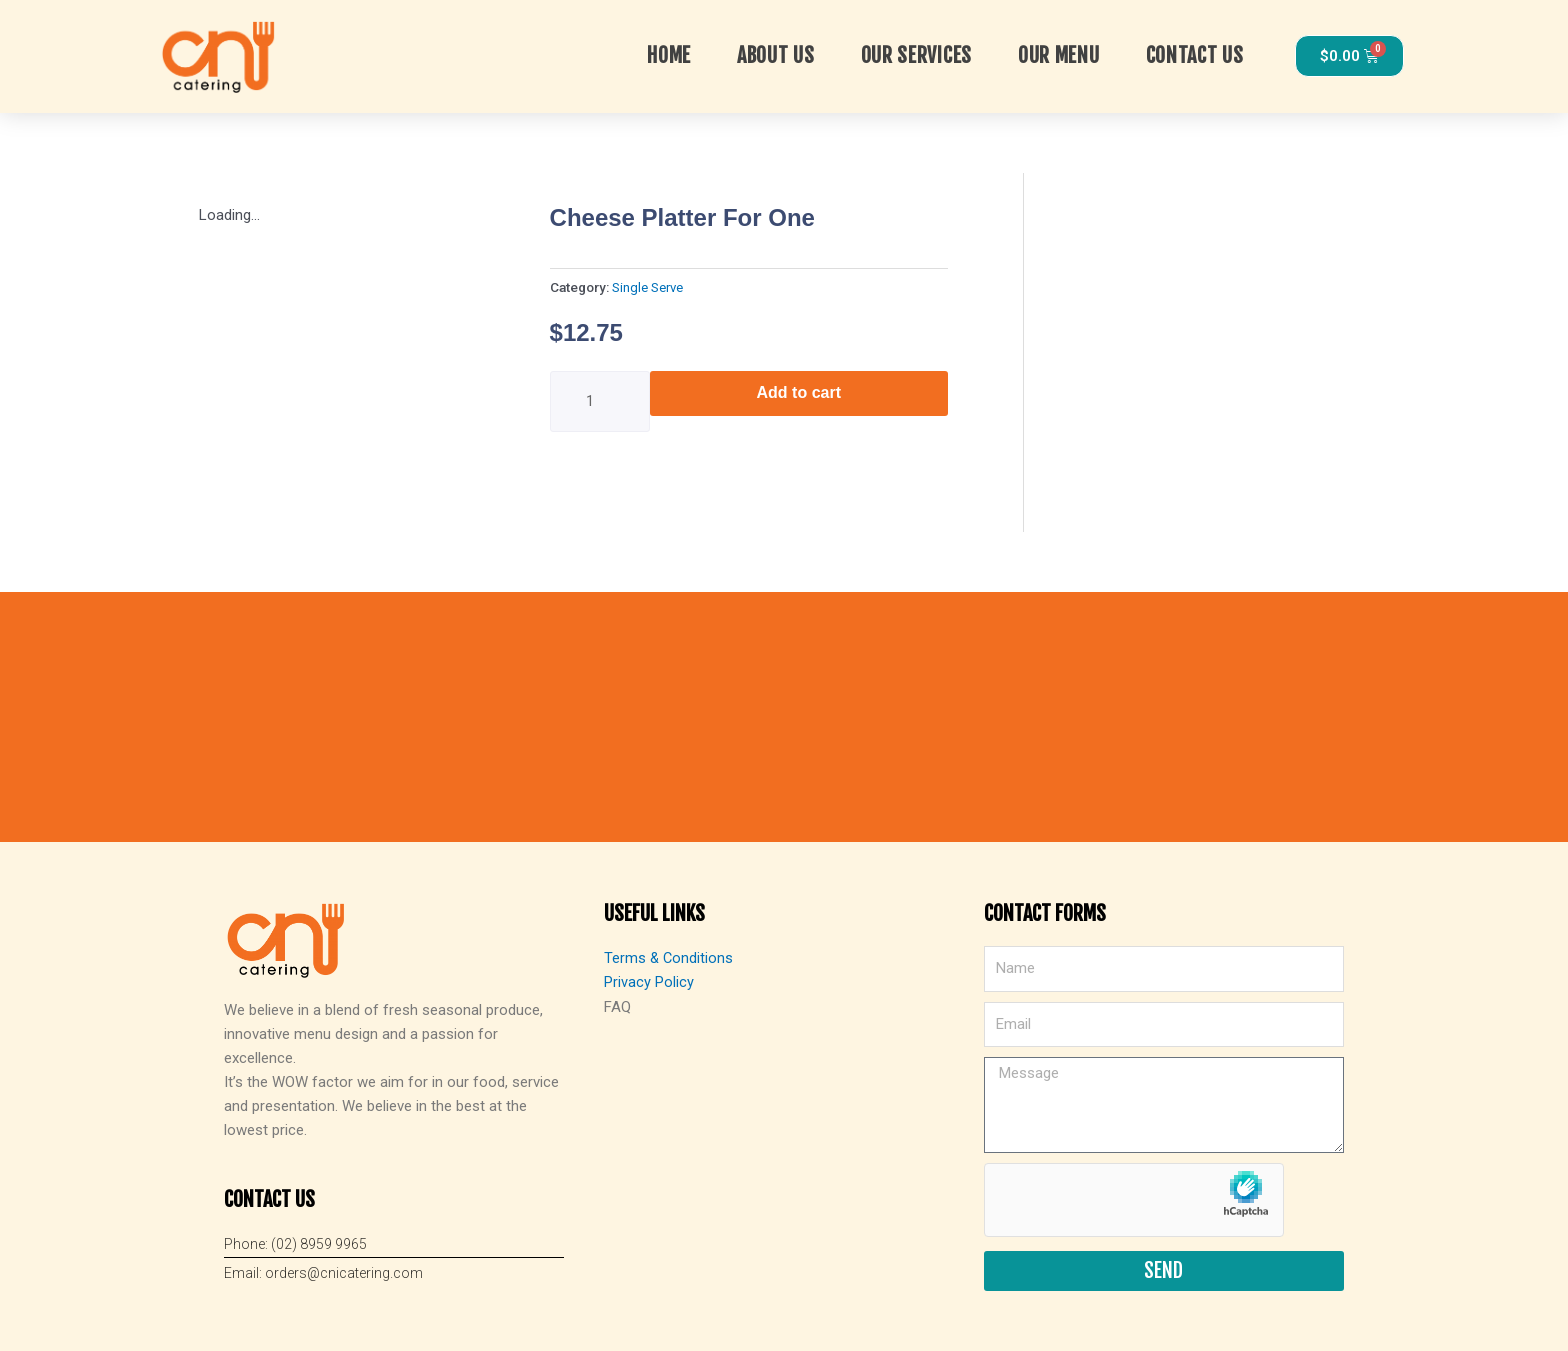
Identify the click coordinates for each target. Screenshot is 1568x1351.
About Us (776, 55)
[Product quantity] (600, 401)
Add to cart (799, 392)
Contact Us (1195, 55)
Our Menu (1059, 55)
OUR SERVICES (916, 55)
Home (669, 55)
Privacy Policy (649, 982)
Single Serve (648, 287)
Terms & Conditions (669, 958)
